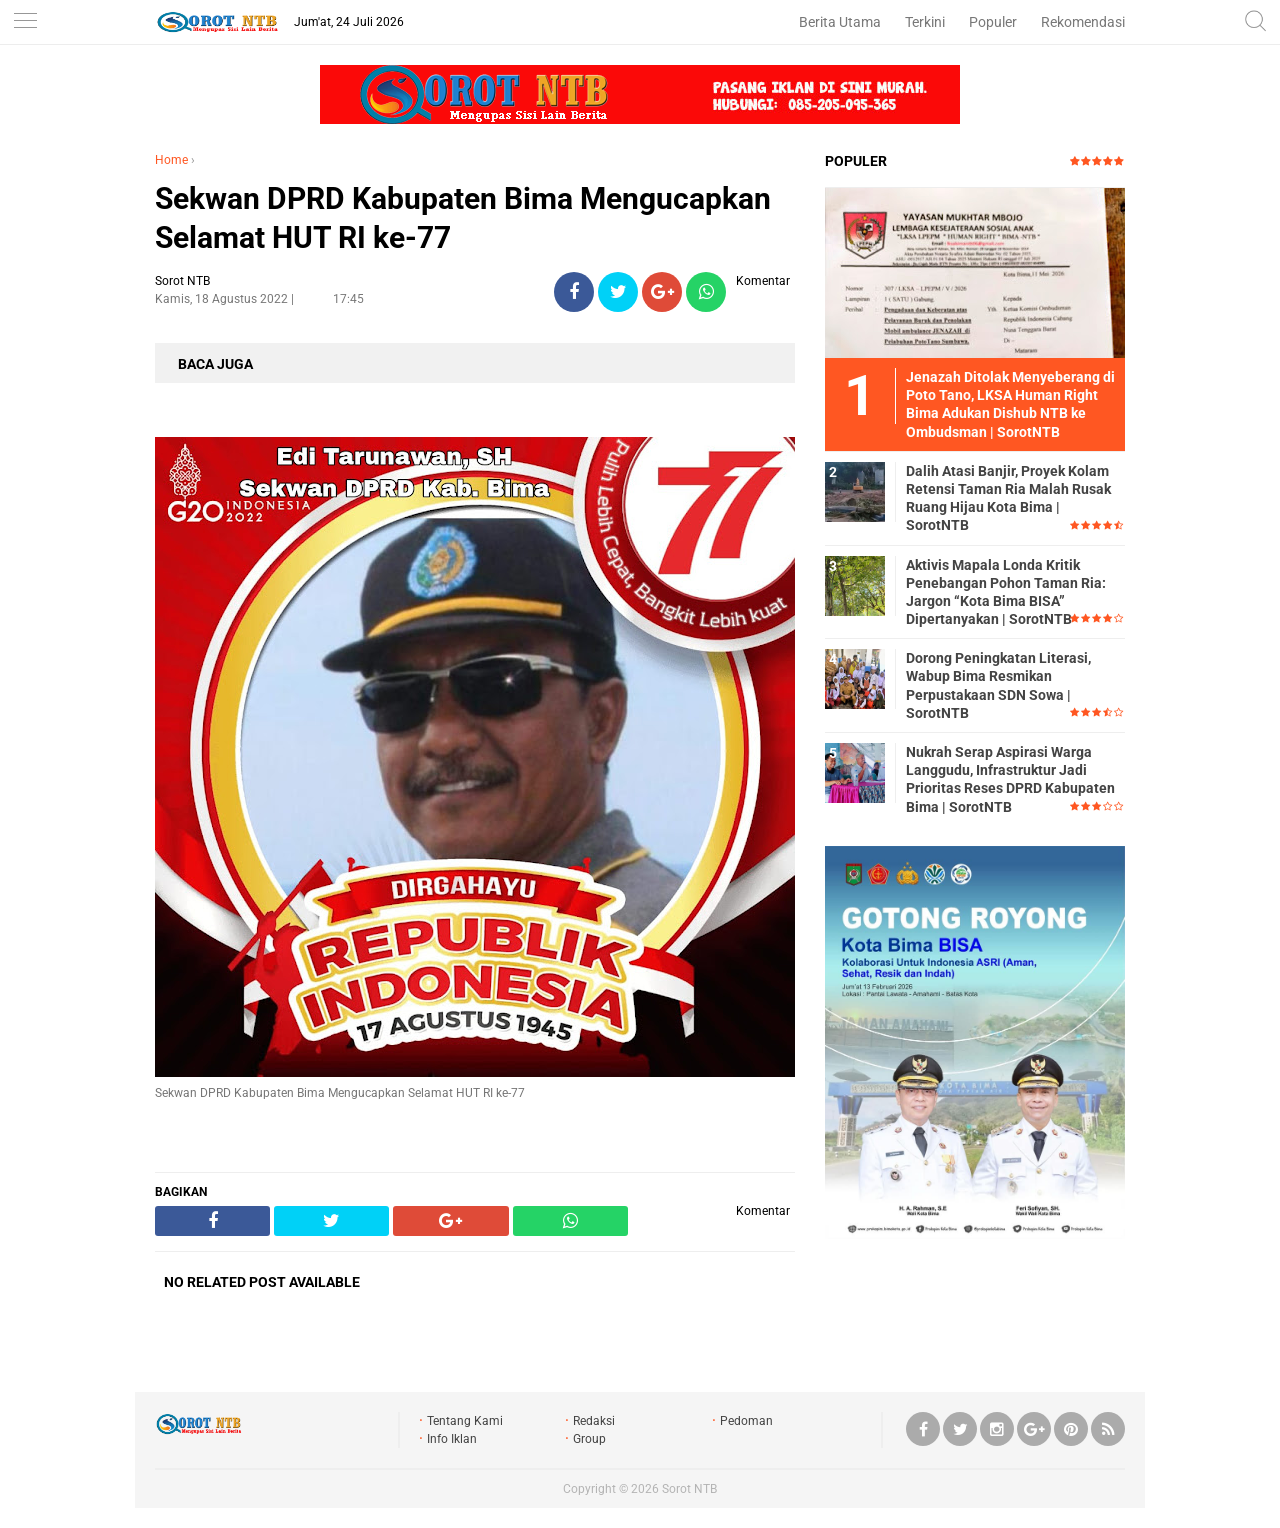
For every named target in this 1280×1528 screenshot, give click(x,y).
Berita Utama (840, 22)
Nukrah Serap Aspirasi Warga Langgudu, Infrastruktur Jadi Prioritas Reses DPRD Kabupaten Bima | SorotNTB (1010, 779)
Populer (993, 22)
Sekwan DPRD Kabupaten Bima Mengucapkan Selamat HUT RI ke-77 (463, 218)
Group (589, 1439)
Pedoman (746, 1421)
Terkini (925, 22)
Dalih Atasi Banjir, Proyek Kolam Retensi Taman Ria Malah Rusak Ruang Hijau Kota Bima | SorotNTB (1008, 498)
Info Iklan (452, 1439)
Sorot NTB (689, 1489)
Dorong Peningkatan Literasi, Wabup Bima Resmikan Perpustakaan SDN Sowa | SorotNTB (998, 685)
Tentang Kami (465, 1421)
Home (171, 160)
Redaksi (594, 1421)
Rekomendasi (1083, 22)
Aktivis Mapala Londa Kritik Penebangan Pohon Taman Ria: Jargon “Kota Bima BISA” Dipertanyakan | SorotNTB (1006, 592)
